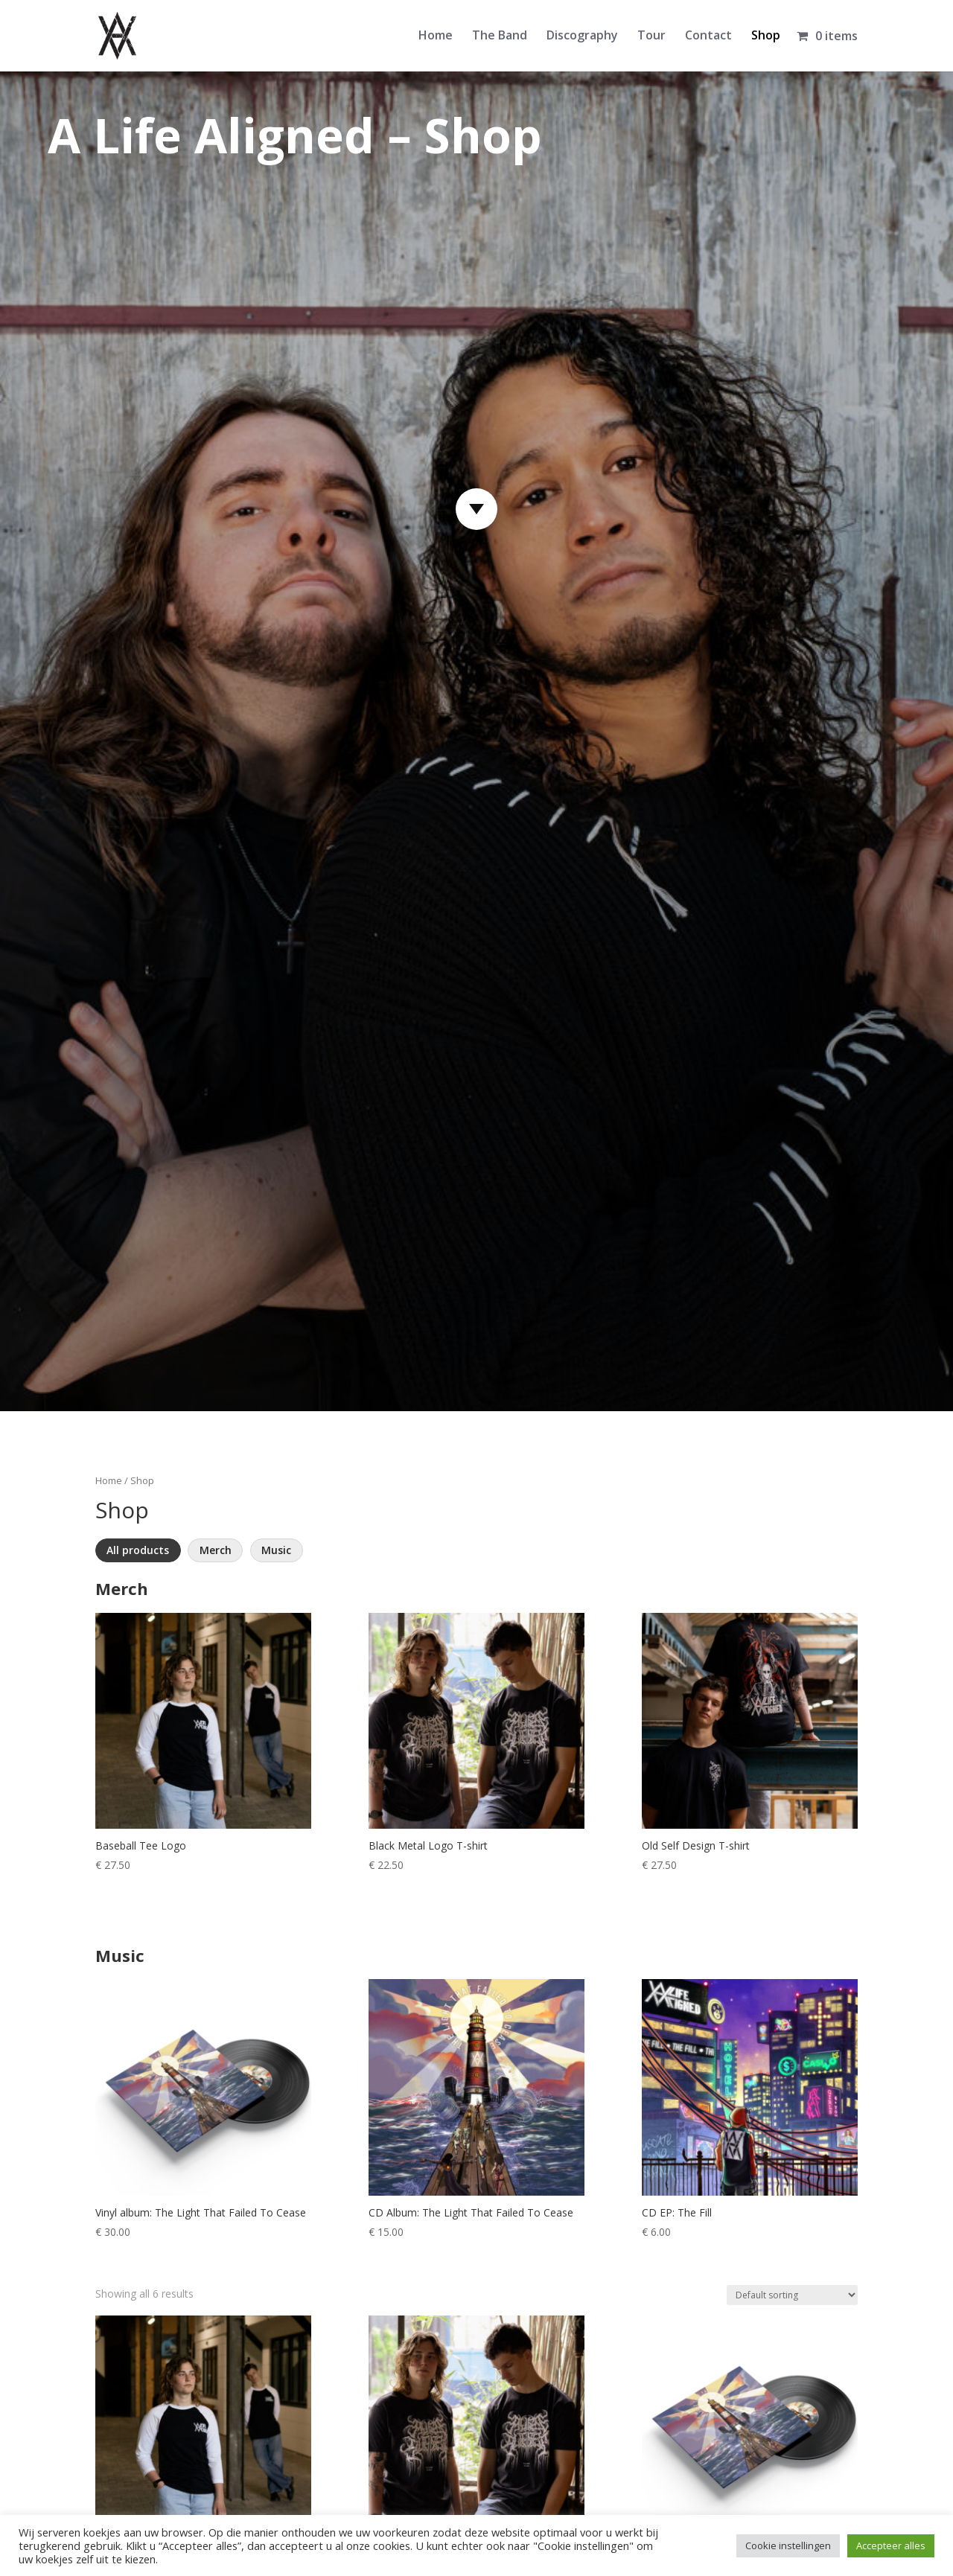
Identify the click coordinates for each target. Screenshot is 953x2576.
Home (435, 36)
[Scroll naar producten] (476, 509)
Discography (582, 36)
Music (276, 1550)
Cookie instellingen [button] (788, 2545)
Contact (708, 36)
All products (137, 1550)
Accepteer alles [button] (890, 2545)
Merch (216, 1550)
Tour (651, 36)
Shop (765, 36)
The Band (499, 36)
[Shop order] (792, 2295)
